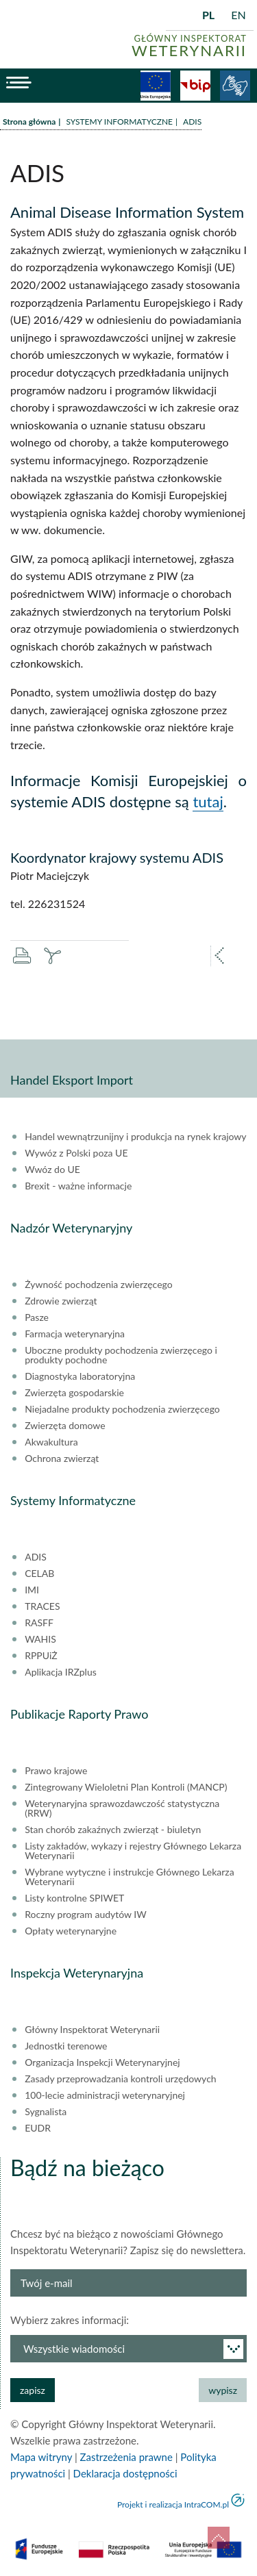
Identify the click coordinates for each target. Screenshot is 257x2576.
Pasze (37, 1317)
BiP (195, 86)
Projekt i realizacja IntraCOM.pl (173, 2504)
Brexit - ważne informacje (78, 1186)
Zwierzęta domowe (65, 1425)
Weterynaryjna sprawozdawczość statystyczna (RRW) (122, 1808)
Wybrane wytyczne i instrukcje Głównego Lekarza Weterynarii (129, 1876)
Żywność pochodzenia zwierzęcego (98, 1284)
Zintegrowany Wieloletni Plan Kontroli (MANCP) (126, 1787)
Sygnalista (45, 2112)
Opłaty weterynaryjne (71, 1931)
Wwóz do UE (52, 1169)
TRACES (42, 1606)
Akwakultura (51, 1442)
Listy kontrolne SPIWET (74, 1898)
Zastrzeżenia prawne (126, 2457)
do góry (219, 2538)
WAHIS (40, 1639)
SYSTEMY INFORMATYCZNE (119, 121)
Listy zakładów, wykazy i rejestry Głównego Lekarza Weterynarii (133, 1850)
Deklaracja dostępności (125, 2473)
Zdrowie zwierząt (61, 1301)
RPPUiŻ (41, 1655)
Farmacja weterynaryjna (75, 1334)
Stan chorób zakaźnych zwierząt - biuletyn (113, 1829)
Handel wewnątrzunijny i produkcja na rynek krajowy (135, 1136)
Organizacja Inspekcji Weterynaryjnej (102, 2062)
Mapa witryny (41, 2457)
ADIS (36, 1557)
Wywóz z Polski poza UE (76, 1153)
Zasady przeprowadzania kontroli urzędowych (120, 2079)
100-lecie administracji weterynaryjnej (105, 2095)
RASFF (39, 1623)
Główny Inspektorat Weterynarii (92, 2029)
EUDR (38, 2128)
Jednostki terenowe (66, 2046)
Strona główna (29, 121)
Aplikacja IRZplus (61, 1672)
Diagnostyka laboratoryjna (80, 1376)
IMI (32, 1590)
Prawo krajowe (56, 1771)
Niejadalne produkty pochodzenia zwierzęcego (122, 1409)
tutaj (208, 801)
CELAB (39, 1573)
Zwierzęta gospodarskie (74, 1393)
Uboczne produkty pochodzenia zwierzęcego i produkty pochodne (121, 1355)
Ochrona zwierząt (62, 1458)
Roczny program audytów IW (86, 1914)
